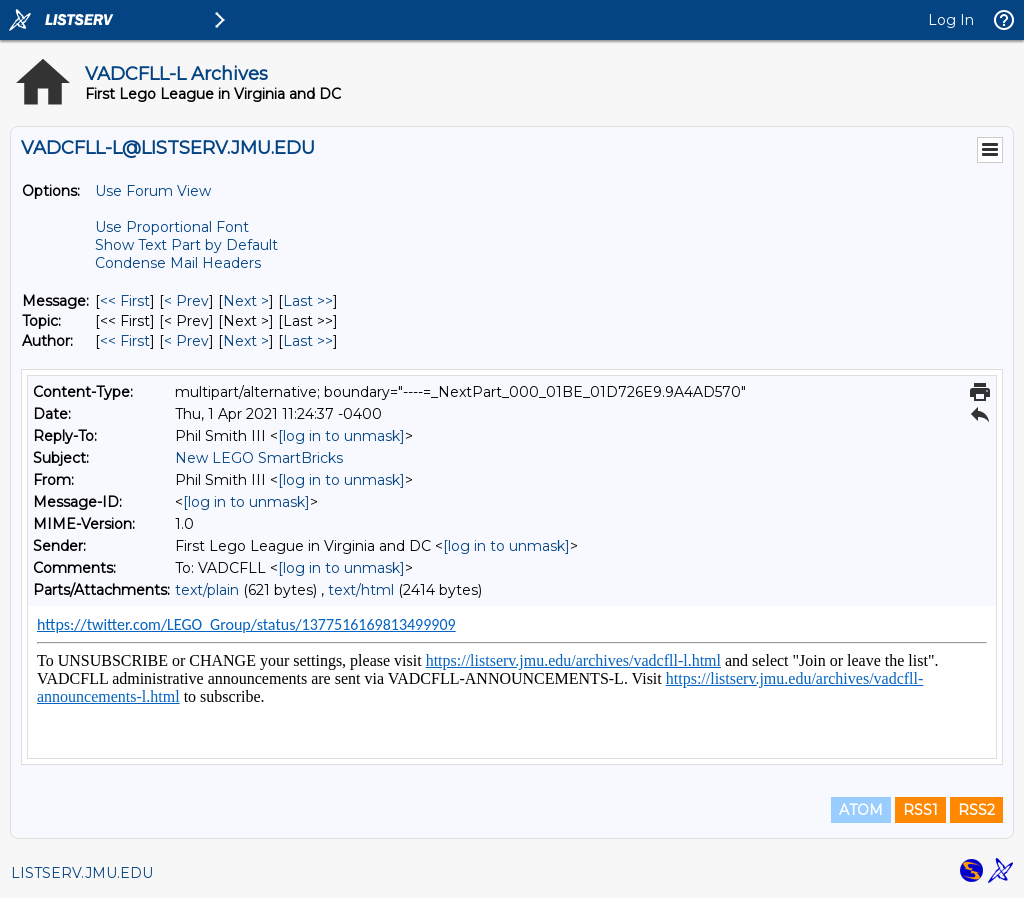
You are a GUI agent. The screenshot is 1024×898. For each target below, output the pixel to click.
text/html (361, 590)
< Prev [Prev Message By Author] (186, 341)
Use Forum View (153, 191)
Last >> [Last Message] (308, 301)
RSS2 (976, 810)
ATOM (861, 810)
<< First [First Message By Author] (125, 341)
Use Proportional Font (172, 227)
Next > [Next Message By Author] (246, 341)
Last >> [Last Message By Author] (308, 341)
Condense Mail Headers (178, 263)
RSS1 (920, 810)
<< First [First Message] (125, 301)
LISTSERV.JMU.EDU (82, 873)
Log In (951, 20)
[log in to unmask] (341, 436)
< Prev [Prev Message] (186, 301)
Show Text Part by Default (186, 245)
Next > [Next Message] (246, 301)
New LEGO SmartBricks (259, 458)
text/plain (207, 590)
